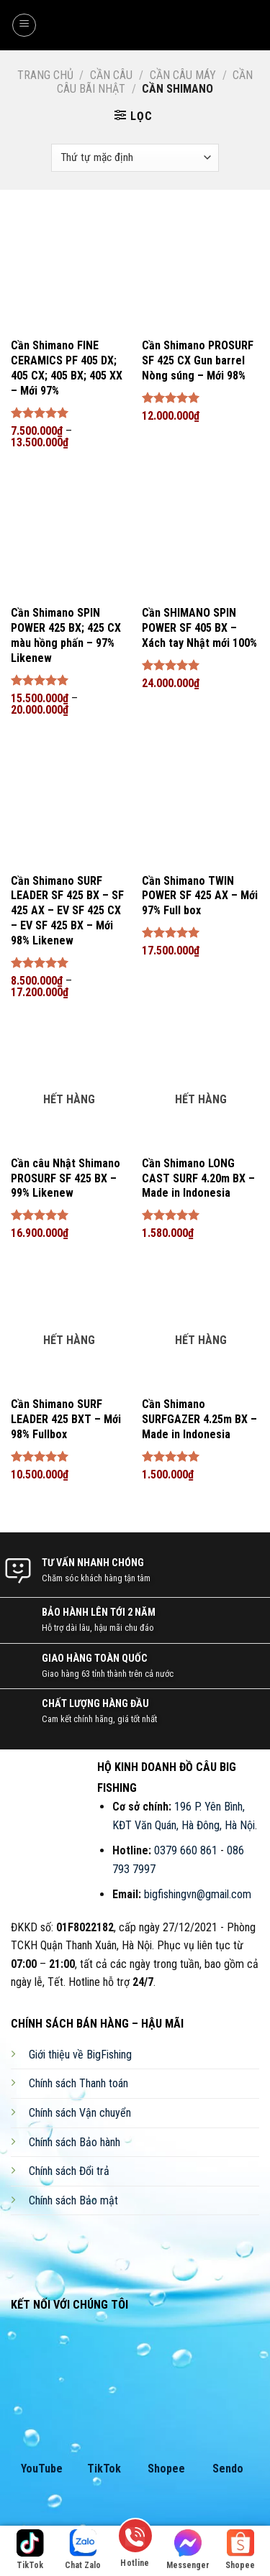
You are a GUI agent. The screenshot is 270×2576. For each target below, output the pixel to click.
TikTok (104, 2468)
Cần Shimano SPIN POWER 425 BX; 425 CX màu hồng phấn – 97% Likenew (66, 635)
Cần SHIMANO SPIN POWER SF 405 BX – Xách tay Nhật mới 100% (199, 628)
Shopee (166, 2468)
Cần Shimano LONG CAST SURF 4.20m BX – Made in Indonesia (198, 1178)
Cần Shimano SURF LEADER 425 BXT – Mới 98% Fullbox (66, 1419)
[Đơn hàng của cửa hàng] (134, 158)
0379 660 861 (185, 1850)
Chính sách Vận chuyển (80, 2113)
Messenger (188, 2549)
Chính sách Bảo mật (73, 2200)
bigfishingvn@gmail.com (197, 1894)
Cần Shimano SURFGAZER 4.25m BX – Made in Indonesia (199, 1419)
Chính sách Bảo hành (74, 2142)
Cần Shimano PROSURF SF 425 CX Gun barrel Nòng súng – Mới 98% (197, 360)
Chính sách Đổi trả (69, 2171)
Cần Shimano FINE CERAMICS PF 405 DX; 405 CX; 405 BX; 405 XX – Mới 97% (66, 368)
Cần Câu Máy (183, 75)
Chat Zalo (83, 2549)
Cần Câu (111, 75)
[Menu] (24, 25)
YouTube (42, 2468)
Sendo (227, 2468)
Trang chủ (45, 75)
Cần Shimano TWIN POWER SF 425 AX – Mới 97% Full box (200, 896)
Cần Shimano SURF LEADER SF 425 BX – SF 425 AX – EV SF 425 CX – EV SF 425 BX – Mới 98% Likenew (67, 910)
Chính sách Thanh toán (78, 2083)
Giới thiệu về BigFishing (80, 2054)
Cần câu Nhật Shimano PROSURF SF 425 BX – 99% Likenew (65, 1178)
